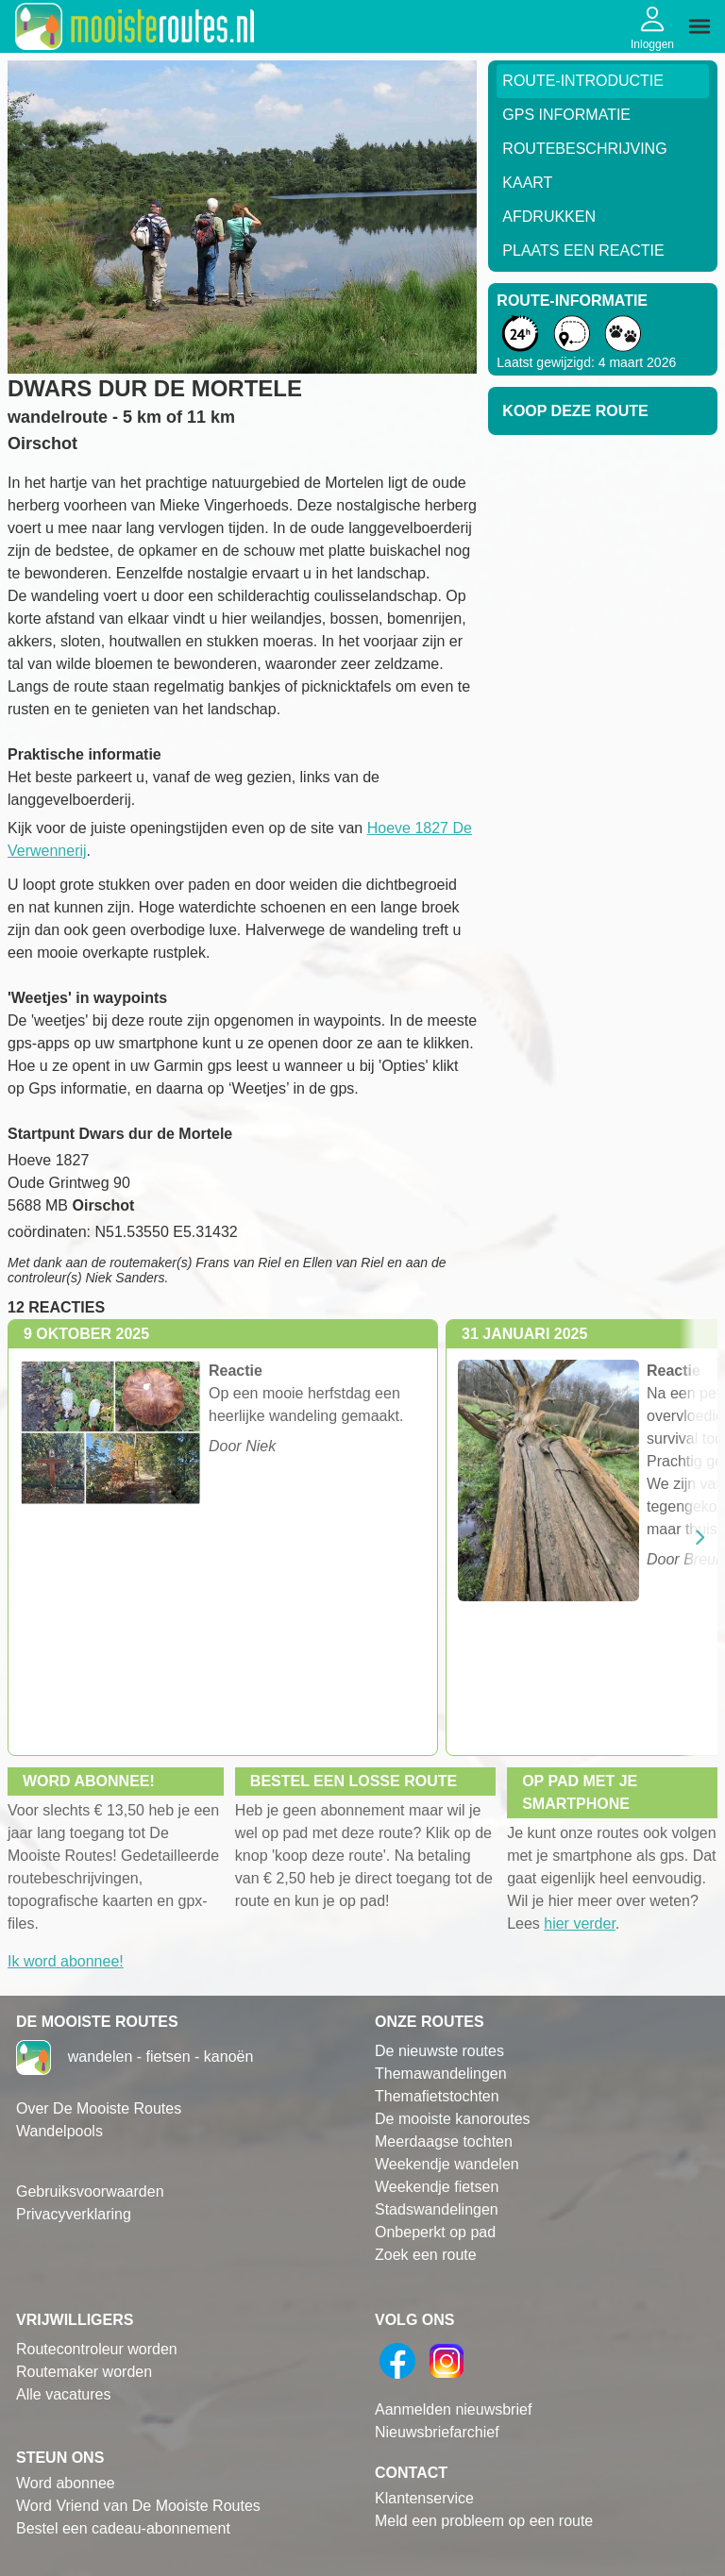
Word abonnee (65, 2483)
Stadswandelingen (436, 2209)
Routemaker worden (84, 2372)
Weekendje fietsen (436, 2187)
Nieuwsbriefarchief (437, 2432)
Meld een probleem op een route (484, 2521)
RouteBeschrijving (584, 149)
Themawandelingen (441, 2074)
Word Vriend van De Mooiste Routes (138, 2506)
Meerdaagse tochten (444, 2141)
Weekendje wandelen (447, 2164)
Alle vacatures (63, 2394)
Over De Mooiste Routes (98, 2108)
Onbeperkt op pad (435, 2232)
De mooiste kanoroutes (453, 2119)
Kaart (527, 183)
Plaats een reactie (583, 251)
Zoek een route (426, 2255)
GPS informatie (566, 115)
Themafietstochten (437, 2096)
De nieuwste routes (439, 2051)
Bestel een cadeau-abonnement (123, 2528)
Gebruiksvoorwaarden (90, 2191)
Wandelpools (59, 2131)
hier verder (579, 1923)
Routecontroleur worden (96, 2349)
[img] (699, 26)
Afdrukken (549, 217)
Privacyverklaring (73, 2214)
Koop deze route (575, 411)
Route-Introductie (583, 81)
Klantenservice (424, 2498)
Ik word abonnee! (66, 1961)
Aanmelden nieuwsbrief (453, 2409)
